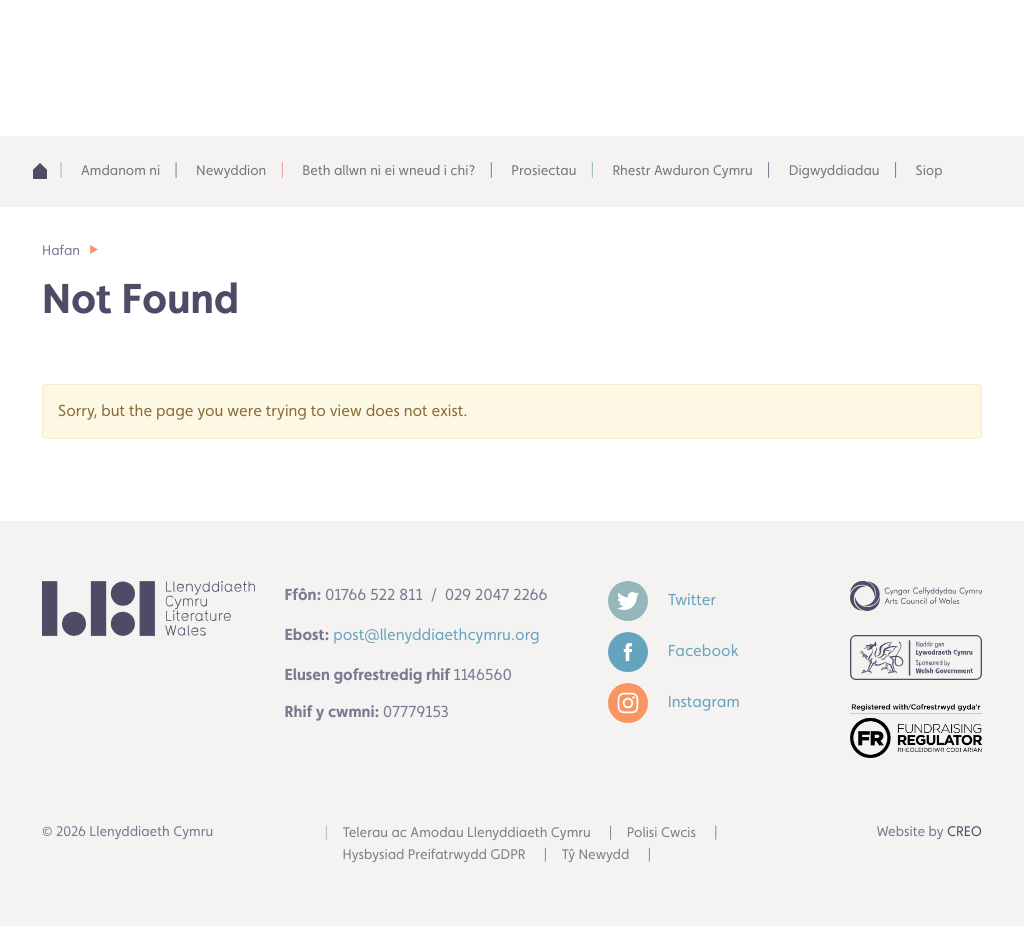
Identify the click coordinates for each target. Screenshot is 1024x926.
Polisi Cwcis (661, 833)
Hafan (61, 251)
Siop (929, 171)
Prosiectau (543, 171)
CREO (964, 832)
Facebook (673, 650)
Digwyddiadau (834, 171)
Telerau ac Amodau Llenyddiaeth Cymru (467, 833)
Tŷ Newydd (596, 855)
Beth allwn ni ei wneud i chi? (388, 171)
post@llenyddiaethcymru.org (436, 634)
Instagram (674, 701)
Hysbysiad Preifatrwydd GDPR (434, 855)
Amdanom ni (120, 171)
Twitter (662, 599)
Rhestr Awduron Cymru (682, 171)
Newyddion (231, 171)
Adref (45, 171)
